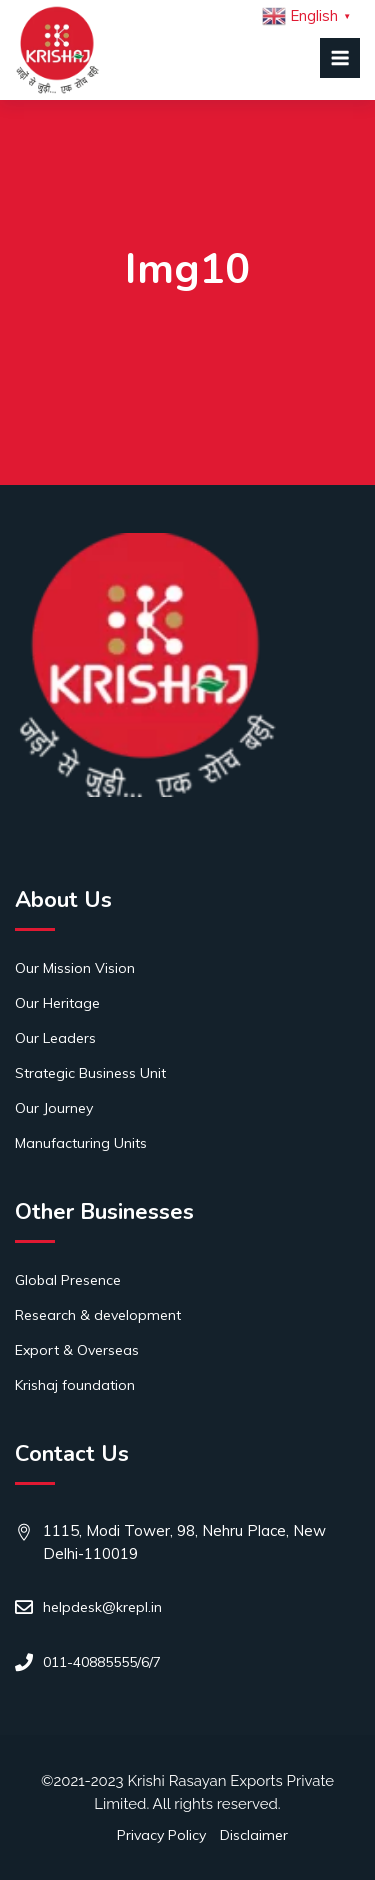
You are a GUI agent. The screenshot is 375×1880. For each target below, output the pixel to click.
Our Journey (54, 1108)
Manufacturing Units (81, 1143)
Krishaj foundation (75, 1385)
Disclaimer (254, 1835)
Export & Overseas (77, 1350)
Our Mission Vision (75, 968)
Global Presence (68, 1280)
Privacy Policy (161, 1835)
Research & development (98, 1315)
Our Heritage (57, 1003)
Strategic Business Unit (90, 1073)
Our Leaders (55, 1038)
